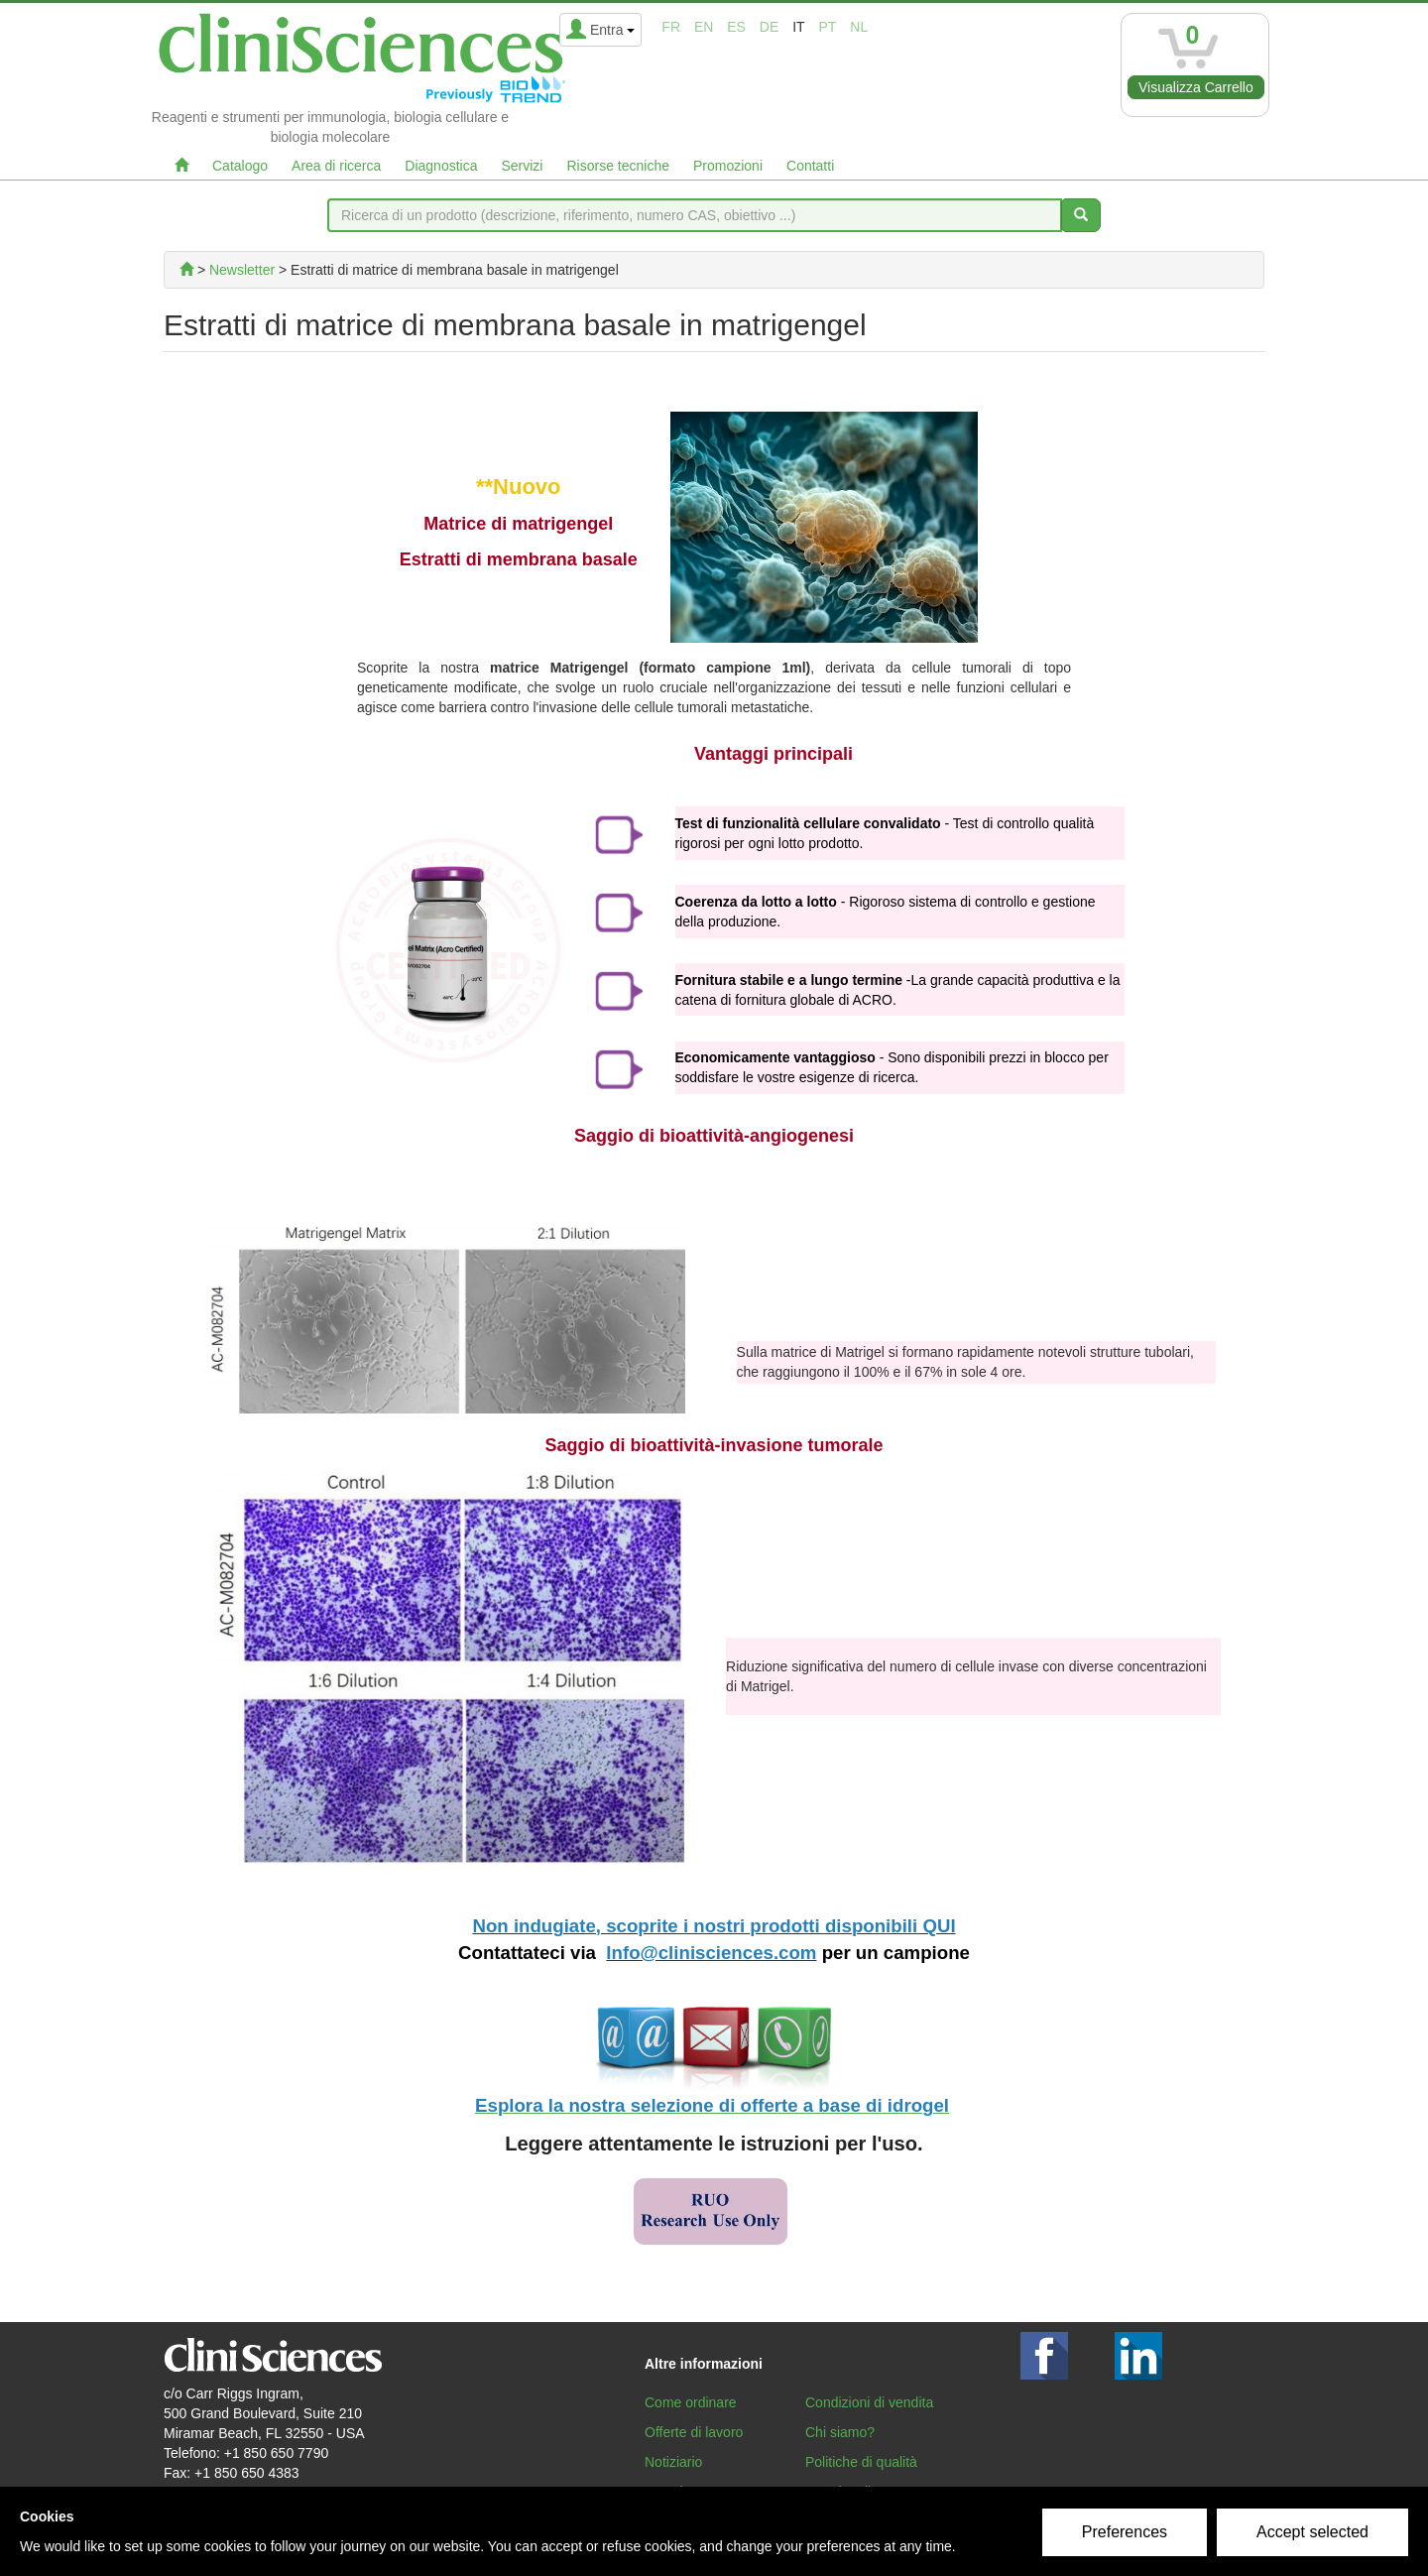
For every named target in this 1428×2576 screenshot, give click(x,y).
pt (828, 27)
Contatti (810, 166)
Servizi (521, 166)
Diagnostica (441, 166)
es (736, 27)
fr (670, 27)
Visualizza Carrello (1195, 87)
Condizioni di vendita (869, 2402)
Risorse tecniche (617, 166)
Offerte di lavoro (694, 2432)
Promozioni (728, 166)
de (769, 27)
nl (859, 27)
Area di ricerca (336, 166)
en (703, 27)
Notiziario (673, 2462)
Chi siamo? (840, 2432)
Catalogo (240, 166)
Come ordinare (691, 2402)
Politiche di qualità (861, 2462)
